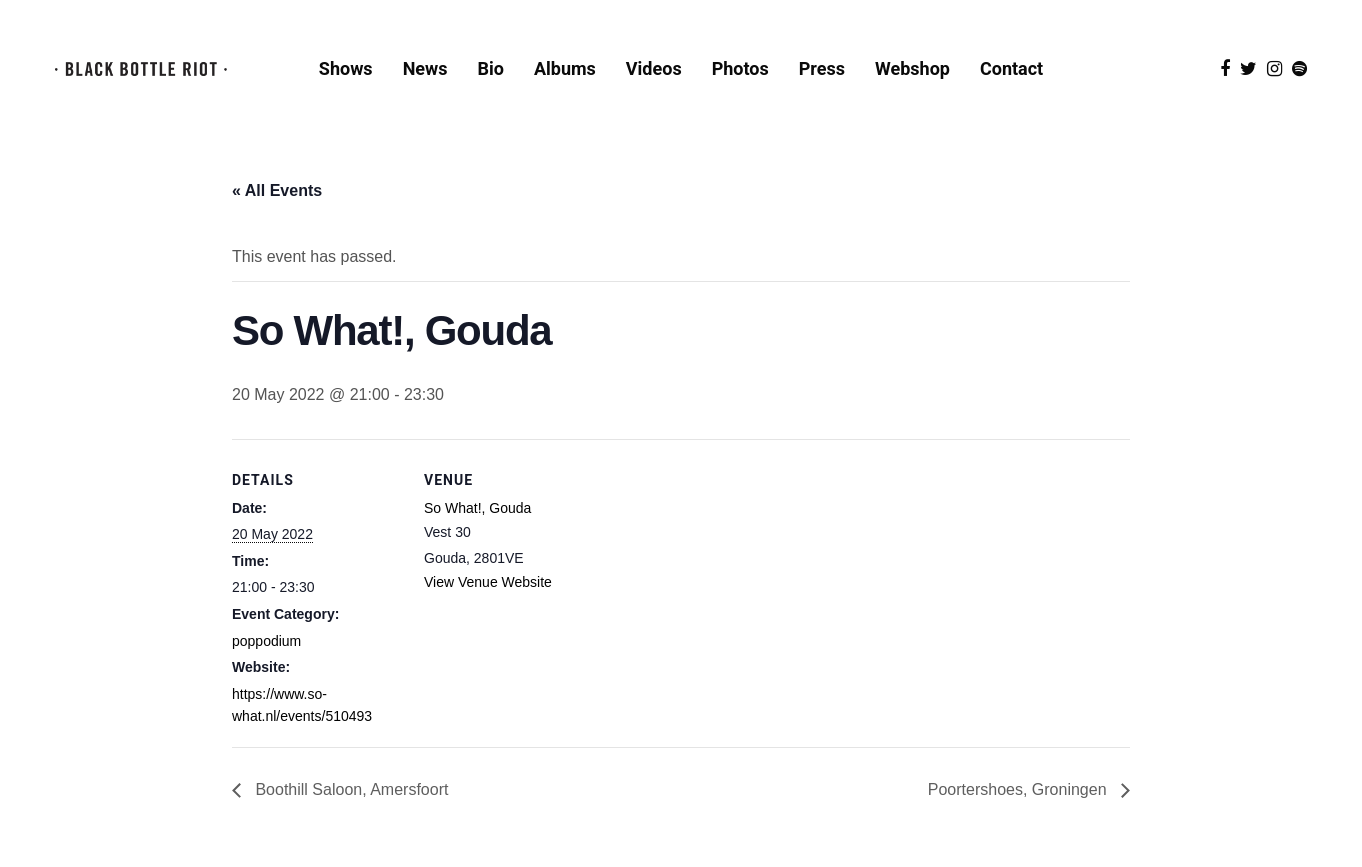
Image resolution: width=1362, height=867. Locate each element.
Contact (1011, 68)
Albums (565, 68)
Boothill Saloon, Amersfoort (349, 789)
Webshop (912, 68)
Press (822, 68)
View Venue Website (488, 582)
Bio (491, 68)
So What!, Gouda (477, 508)
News (425, 68)
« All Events (277, 190)
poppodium (266, 641)
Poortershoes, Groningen (1019, 789)
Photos (740, 68)
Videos (654, 68)
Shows (346, 68)
